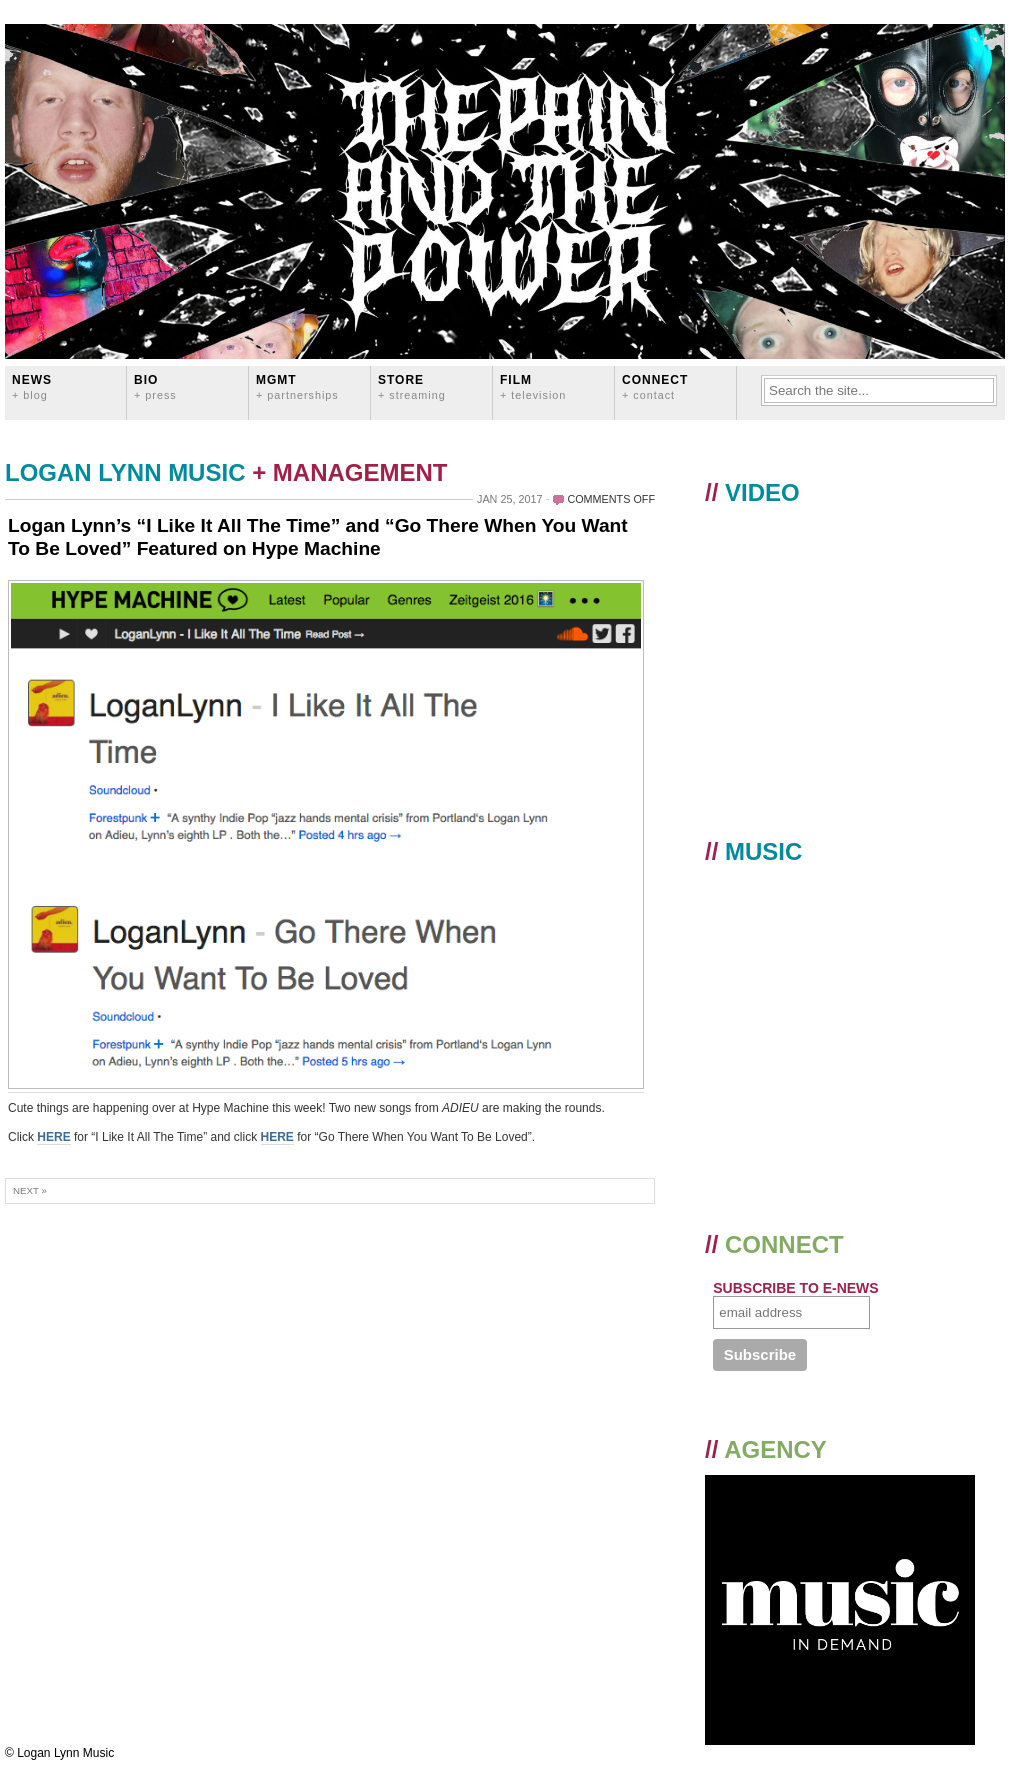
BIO (155, 386)
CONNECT (655, 386)
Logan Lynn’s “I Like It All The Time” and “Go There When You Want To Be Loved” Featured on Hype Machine (318, 537)
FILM (533, 386)
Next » (30, 1190)
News (32, 386)
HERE (53, 1137)
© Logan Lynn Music (59, 1753)
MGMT (297, 386)
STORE (412, 386)
